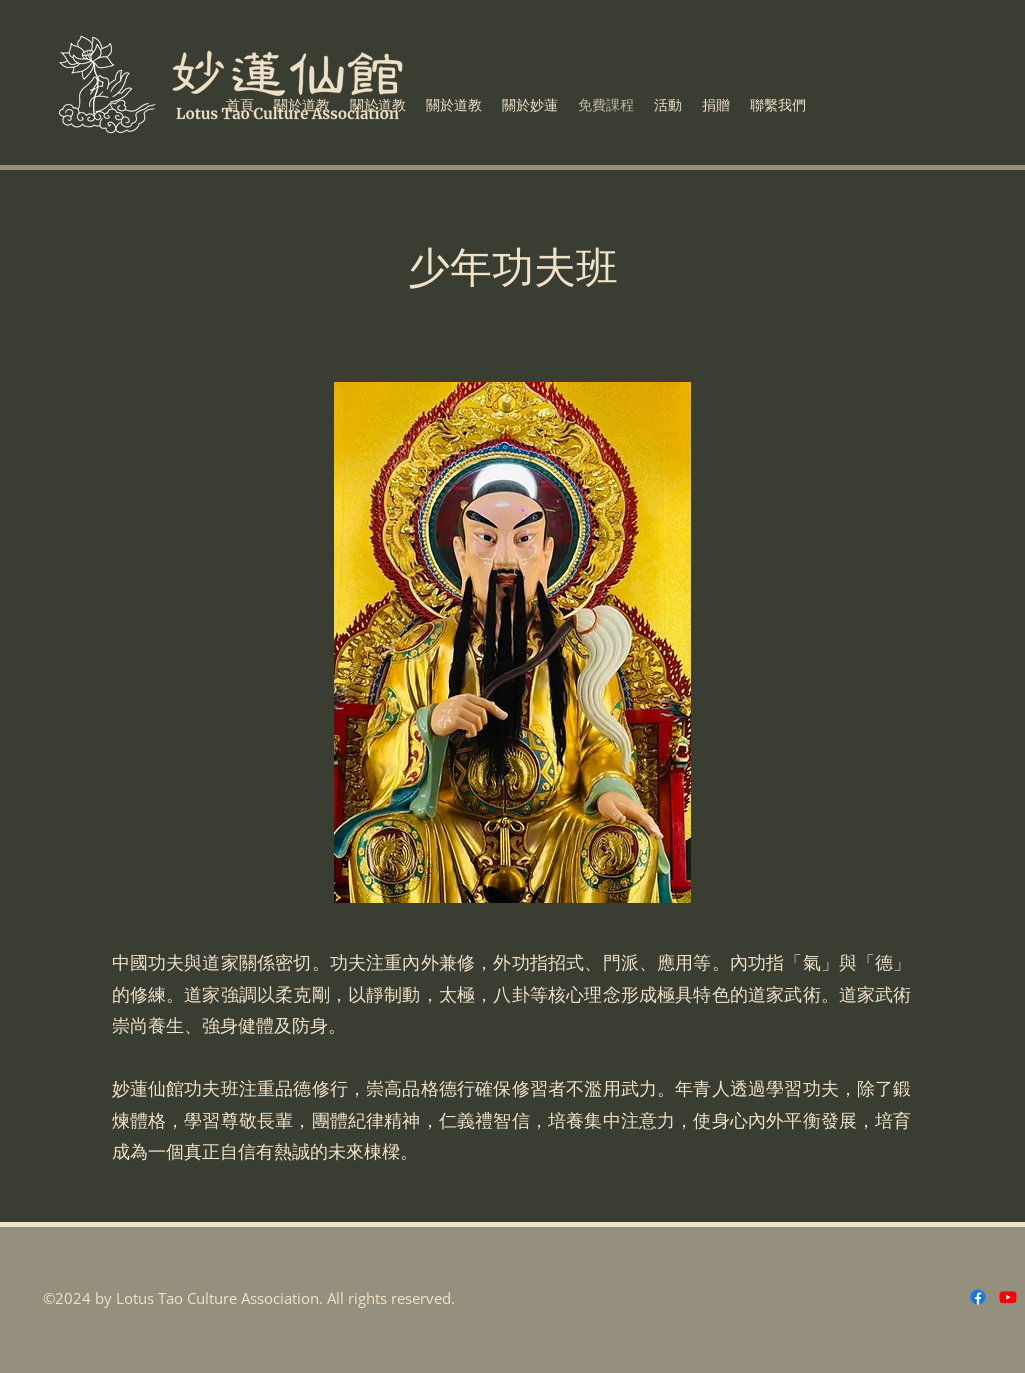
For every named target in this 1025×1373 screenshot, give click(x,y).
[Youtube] (1008, 1297)
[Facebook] (978, 1297)
